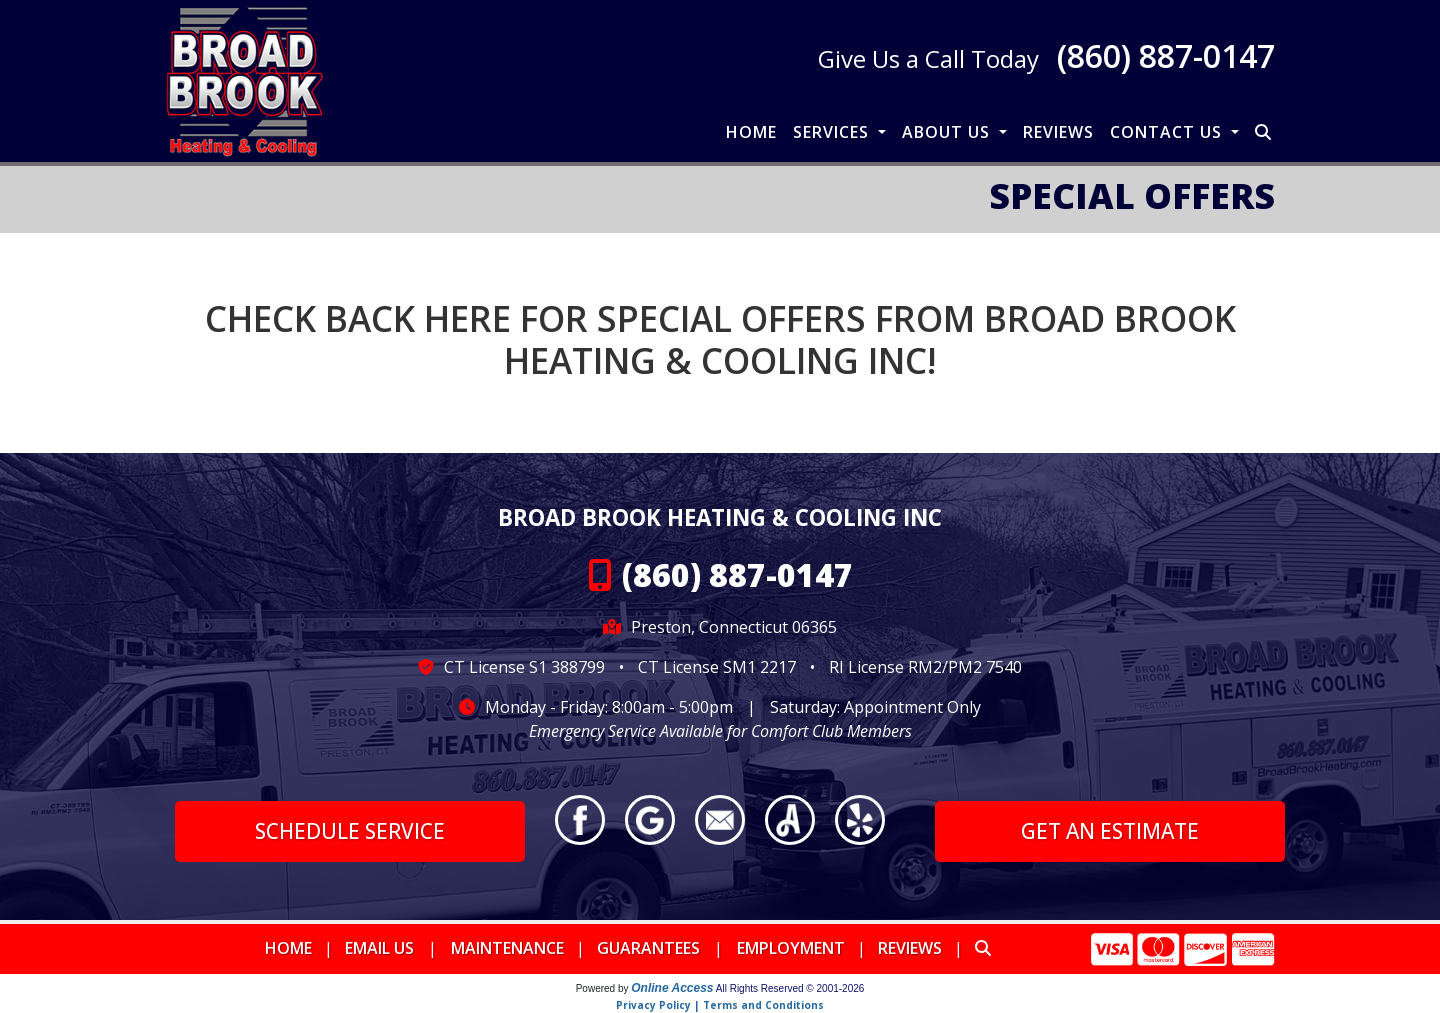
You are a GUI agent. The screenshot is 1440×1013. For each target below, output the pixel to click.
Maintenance (507, 948)
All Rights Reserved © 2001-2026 (790, 988)
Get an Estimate (1110, 831)
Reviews (1058, 132)
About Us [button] (948, 132)
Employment (791, 948)
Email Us (379, 948)
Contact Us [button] (1168, 132)
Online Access (672, 988)
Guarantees (648, 948)
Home (751, 132)
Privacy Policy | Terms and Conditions (720, 1005)
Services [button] (833, 132)
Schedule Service (350, 831)
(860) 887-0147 (1166, 55)
